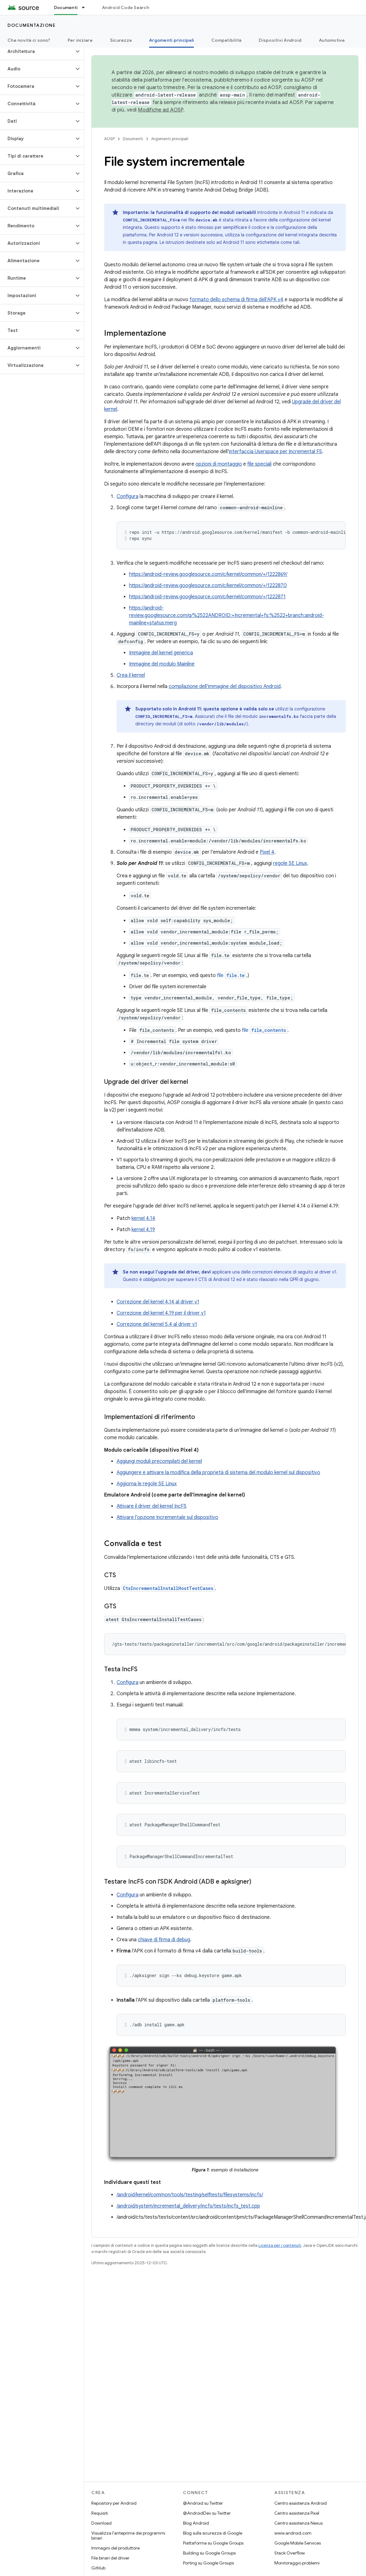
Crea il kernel (131, 675)
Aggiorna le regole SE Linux (147, 1484)
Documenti (133, 138)
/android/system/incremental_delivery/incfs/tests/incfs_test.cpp (188, 2206)
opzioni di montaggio (218, 464)
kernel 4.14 (143, 1218)
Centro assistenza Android (300, 2503)
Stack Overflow (289, 2553)
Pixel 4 (267, 852)
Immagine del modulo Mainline (162, 664)
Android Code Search (125, 7)
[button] (37, 51)
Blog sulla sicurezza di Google (212, 2533)
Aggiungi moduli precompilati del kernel (159, 1461)
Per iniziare (80, 40)
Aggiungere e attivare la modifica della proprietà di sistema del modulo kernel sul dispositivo (218, 1472)
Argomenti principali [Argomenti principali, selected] (171, 40)
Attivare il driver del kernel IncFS (151, 1506)
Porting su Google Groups (208, 2563)
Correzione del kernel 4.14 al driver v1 (158, 1302)
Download (101, 2523)
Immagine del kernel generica (161, 653)
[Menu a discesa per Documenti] (86, 7)
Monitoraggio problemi (297, 2563)
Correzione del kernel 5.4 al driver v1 (157, 1324)
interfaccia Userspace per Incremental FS (275, 451)
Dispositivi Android (280, 40)
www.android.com (292, 2533)
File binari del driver (110, 2558)
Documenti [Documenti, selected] (66, 7)
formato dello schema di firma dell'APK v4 (236, 300)
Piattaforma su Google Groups (213, 2543)
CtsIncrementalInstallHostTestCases (168, 1588)
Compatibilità (226, 40)
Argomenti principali (169, 138)
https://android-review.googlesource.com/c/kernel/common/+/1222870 (208, 585)
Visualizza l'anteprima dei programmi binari (128, 2535)
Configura (127, 496)
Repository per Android (114, 2503)
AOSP (109, 138)
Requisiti (99, 2513)
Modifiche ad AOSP (160, 110)
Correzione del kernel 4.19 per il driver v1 (161, 1313)
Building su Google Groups (209, 2553)
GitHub (98, 2568)
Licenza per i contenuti (279, 2245)
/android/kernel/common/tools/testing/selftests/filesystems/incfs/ (190, 2195)
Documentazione (31, 25)
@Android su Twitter (203, 2503)
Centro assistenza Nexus (298, 2523)
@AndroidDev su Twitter (207, 2513)
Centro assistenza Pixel (296, 2513)
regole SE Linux (290, 863)
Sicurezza (121, 40)
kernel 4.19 (143, 1229)
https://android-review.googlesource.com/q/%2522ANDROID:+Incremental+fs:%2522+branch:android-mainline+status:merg (226, 615)
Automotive (332, 40)
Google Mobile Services (297, 2543)
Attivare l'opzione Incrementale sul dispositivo (167, 1517)
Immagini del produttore (115, 2548)
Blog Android (196, 2523)
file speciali (259, 464)
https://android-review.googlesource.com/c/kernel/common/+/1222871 (207, 597)
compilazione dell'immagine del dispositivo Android (225, 686)
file (231, 975)
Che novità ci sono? (28, 40)
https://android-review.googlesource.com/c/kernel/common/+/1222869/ (208, 574)
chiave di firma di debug (164, 1940)
